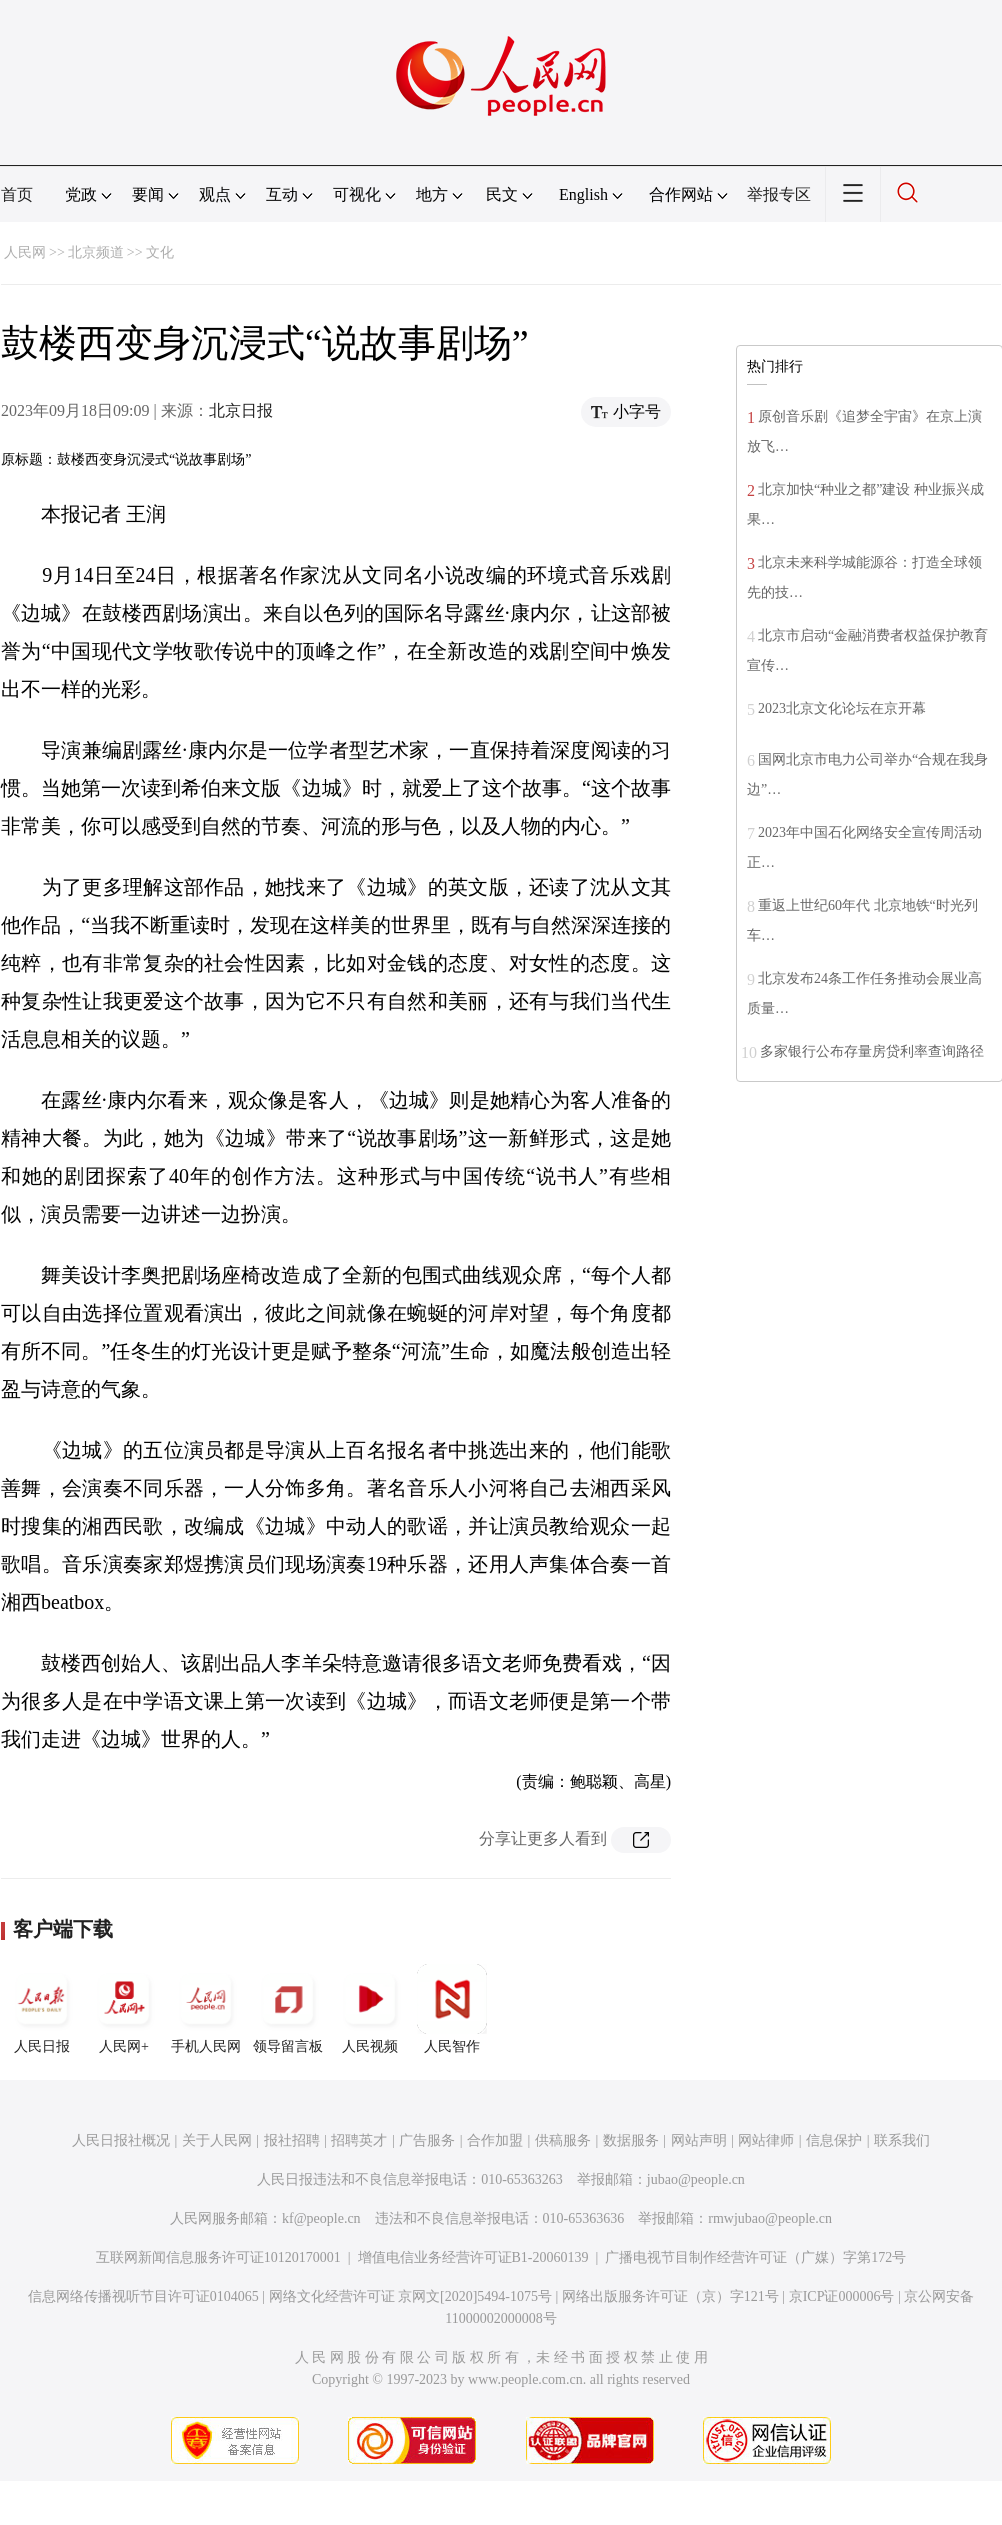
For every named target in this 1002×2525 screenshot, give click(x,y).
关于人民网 (217, 2140)
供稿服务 (563, 2140)
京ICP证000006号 (842, 2296)
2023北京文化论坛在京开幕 (842, 708)
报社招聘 (292, 2140)
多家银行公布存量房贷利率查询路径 (872, 1051)
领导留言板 (288, 2009)
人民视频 (370, 2009)
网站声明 (699, 2140)
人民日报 (42, 2009)
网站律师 (766, 2140)
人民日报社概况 (121, 2140)
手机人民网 (206, 2009)
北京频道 (96, 252)
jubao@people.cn (696, 2179)
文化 (160, 252)
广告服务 (427, 2140)
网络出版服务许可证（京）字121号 (670, 2296)
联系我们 (902, 2140)
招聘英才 (359, 2140)
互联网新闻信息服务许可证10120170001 (218, 2257)
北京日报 (241, 410)
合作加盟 (495, 2140)
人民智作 (452, 2009)
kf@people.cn (321, 2218)
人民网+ (124, 2009)
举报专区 (779, 194)
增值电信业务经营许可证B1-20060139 (473, 2257)
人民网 (25, 252)
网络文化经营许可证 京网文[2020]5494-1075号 (411, 2296)
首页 (17, 194)
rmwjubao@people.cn (770, 2218)
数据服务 (631, 2140)
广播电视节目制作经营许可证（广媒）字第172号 (755, 2257)
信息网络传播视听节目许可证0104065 (143, 2296)
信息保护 (834, 2140)
